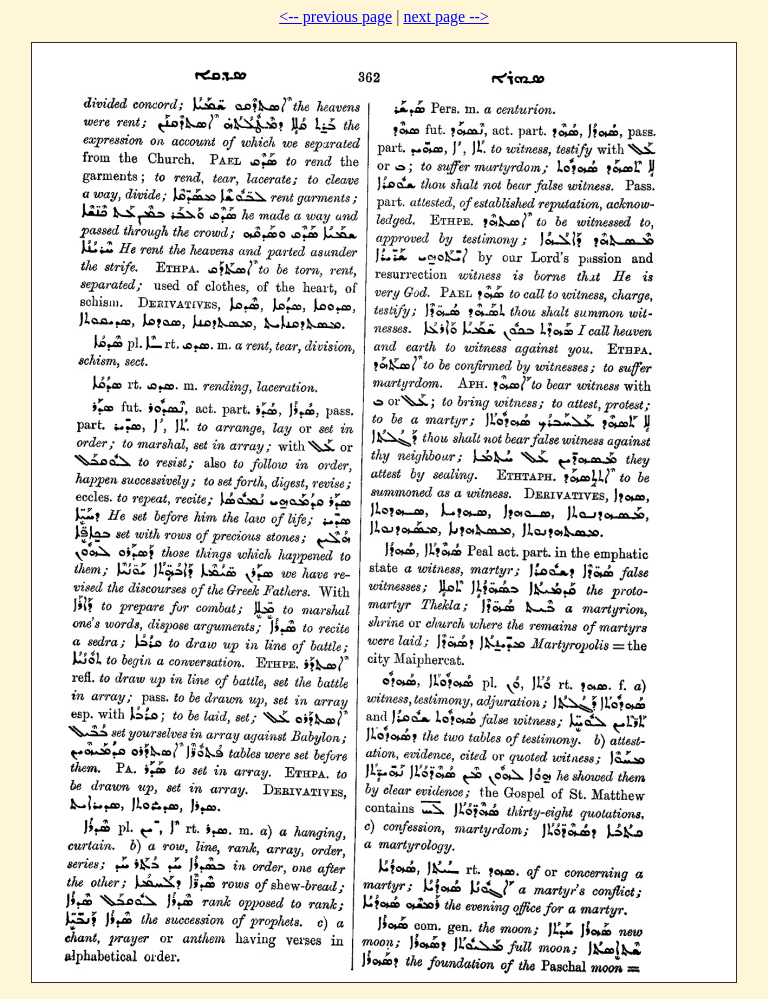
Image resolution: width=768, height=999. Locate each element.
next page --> (445, 16)
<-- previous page (335, 16)
